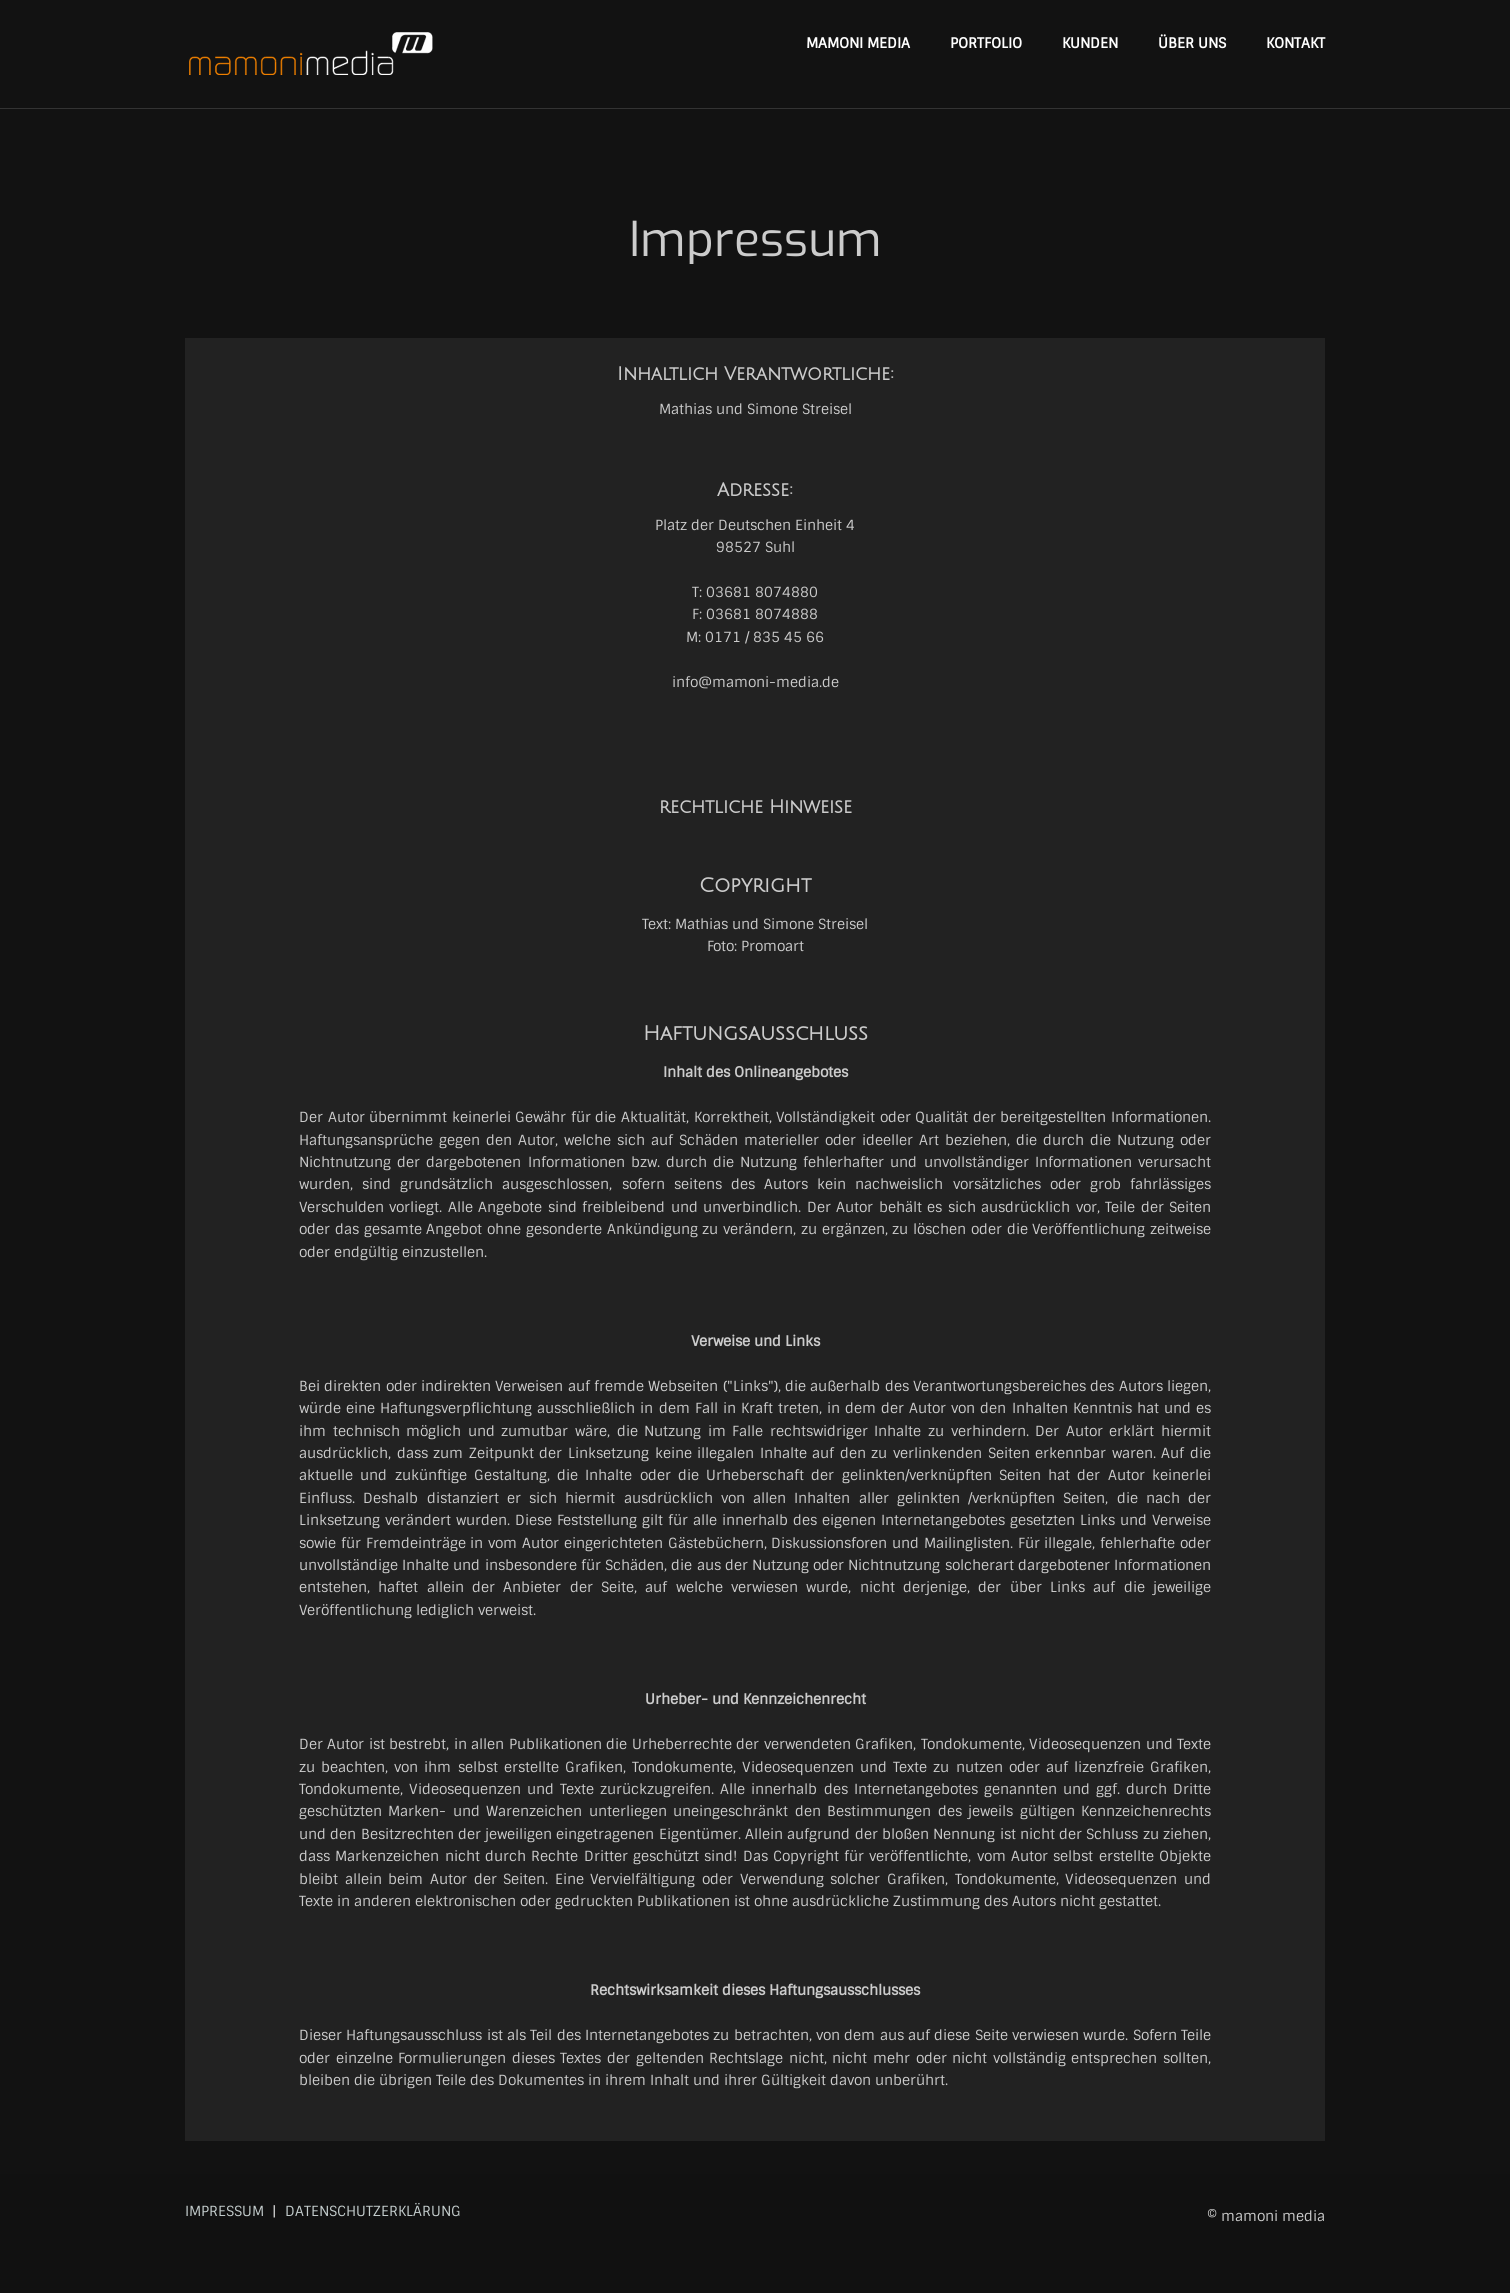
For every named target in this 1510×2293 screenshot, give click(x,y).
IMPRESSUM (224, 2211)
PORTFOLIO (986, 43)
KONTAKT (1295, 43)
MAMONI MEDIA (858, 43)
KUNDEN (1090, 43)
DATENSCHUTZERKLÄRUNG (373, 2211)
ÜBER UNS (1192, 43)
